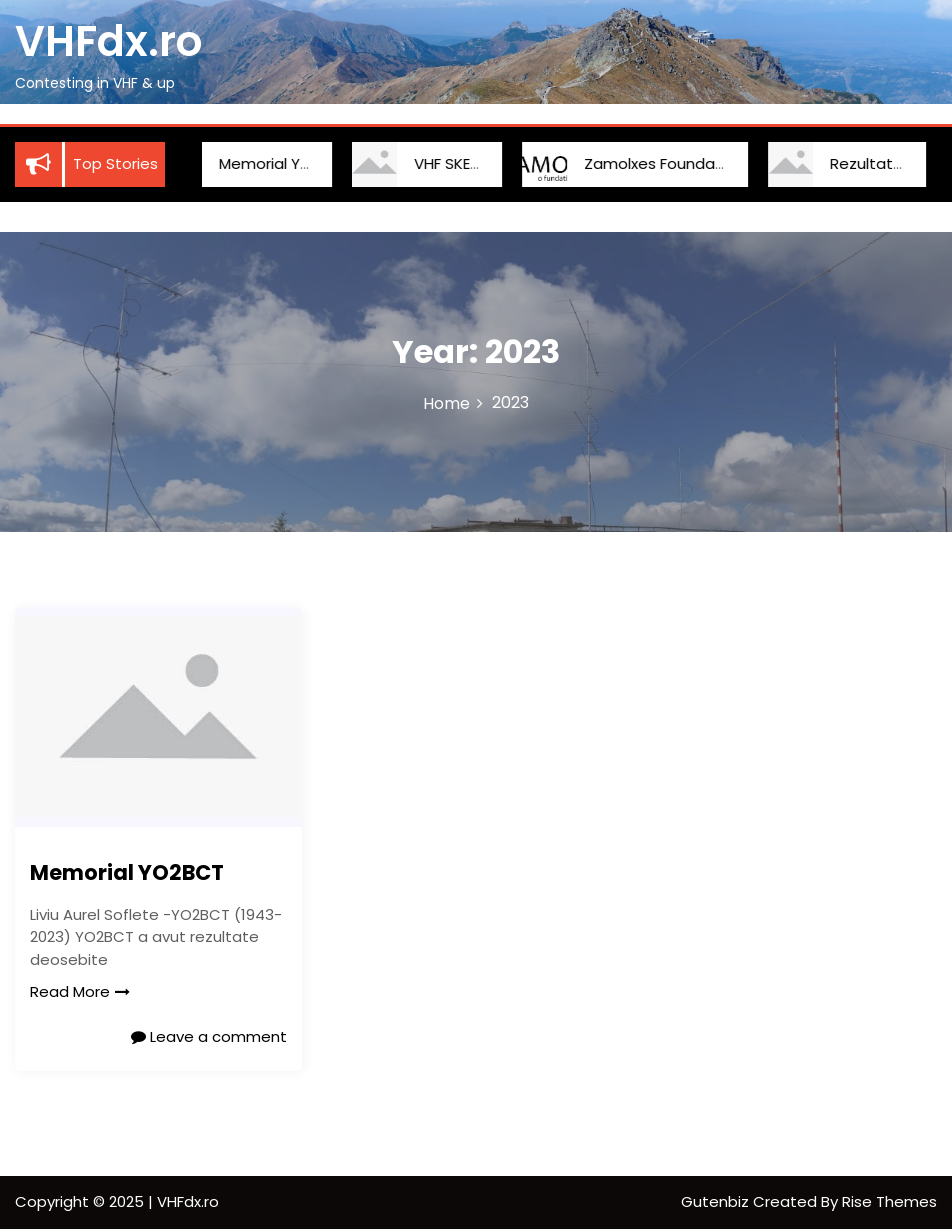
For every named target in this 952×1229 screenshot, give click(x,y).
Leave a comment (209, 1036)
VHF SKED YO (437, 163)
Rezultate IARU (862, 163)
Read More (80, 991)
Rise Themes (889, 1201)
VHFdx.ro (108, 41)
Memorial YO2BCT (262, 163)
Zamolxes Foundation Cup (659, 163)
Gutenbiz (717, 1201)
